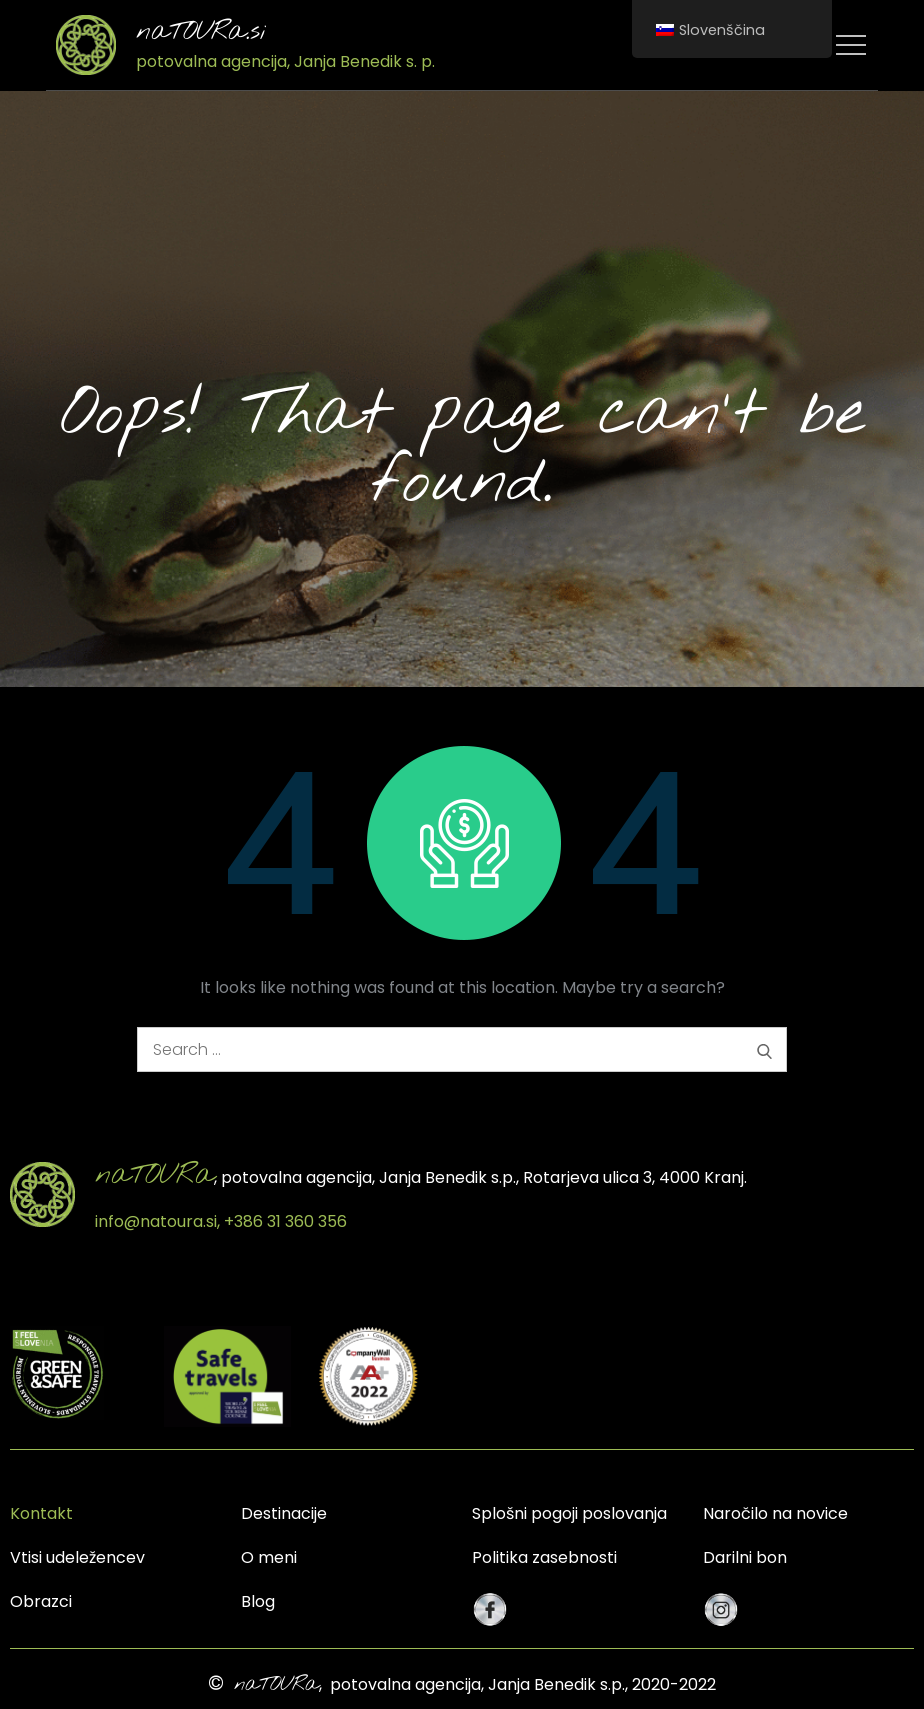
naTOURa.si (201, 32)
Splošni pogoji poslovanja (569, 1513)
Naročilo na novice (775, 1513)
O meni (269, 1557)
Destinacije (284, 1513)
